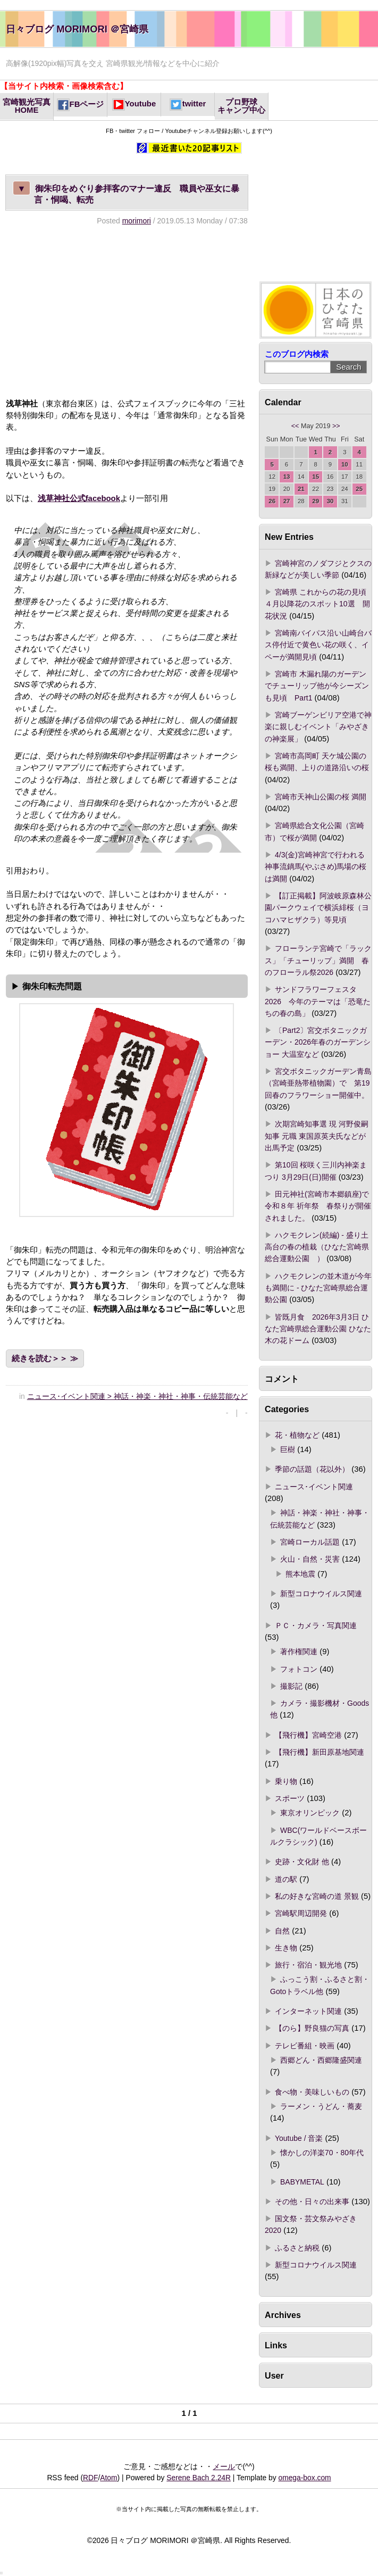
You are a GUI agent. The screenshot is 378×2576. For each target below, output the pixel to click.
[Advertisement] (127, 311)
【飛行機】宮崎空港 (308, 1735)
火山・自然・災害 (310, 1559)
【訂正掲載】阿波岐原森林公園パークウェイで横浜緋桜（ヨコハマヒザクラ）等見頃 (318, 907)
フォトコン (298, 1669)
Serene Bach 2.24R (198, 2477)
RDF (90, 2477)
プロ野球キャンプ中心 (241, 106)
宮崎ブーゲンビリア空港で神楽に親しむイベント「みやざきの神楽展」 (318, 727)
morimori (136, 220)
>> (336, 426)
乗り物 (286, 1781)
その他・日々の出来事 (312, 2201)
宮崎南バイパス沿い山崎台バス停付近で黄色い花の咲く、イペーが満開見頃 (318, 645)
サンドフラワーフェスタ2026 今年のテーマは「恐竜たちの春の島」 (318, 1001)
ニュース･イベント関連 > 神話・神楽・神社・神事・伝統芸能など (137, 1396)
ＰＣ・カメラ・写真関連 (316, 1625)
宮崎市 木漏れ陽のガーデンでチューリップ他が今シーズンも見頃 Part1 (317, 686)
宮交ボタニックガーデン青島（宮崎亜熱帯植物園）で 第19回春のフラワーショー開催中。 (318, 1083)
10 (344, 464)
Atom (108, 2477)
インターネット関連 (308, 2011)
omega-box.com (304, 2477)
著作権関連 (298, 1651)
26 (271, 501)
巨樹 (287, 1449)
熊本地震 (300, 1574)
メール (224, 2466)
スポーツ (290, 1798)
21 (301, 489)
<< (295, 426)
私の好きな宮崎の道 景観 (317, 1896)
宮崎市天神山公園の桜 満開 (320, 797)
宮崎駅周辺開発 (301, 1913)
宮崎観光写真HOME (27, 106)
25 (359, 489)
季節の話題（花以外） (312, 1469)
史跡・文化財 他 (302, 1861)
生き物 (286, 1948)
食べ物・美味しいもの (312, 2092)
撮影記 (291, 1686)
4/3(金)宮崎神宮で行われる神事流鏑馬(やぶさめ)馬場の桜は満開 (315, 867)
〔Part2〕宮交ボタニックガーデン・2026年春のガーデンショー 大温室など (318, 1042)
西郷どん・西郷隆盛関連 (321, 2060)
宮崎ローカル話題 (310, 1542)
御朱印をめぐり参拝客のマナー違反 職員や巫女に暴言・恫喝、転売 (126, 192)
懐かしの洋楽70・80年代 (322, 2152)
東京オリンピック (310, 1812)
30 (330, 501)
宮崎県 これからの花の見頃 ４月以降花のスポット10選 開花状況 (319, 604)
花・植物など (297, 1435)
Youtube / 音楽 (299, 2138)
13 (286, 476)
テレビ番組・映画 (304, 2045)
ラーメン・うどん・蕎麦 (321, 2106)
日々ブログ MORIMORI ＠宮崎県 (77, 29)
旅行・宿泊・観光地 (308, 1965)
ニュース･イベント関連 (314, 1486)
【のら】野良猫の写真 (312, 2028)
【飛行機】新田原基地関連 (319, 1752)
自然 (282, 1931)
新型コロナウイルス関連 (321, 1593)
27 (286, 501)
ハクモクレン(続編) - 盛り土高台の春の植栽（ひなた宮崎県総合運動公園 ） (317, 1247)
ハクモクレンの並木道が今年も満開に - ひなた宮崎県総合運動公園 (318, 1288)
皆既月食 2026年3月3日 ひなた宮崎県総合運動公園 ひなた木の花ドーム (318, 1329)
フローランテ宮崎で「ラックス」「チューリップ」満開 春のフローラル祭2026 (318, 960)
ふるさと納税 (297, 2248)
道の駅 (286, 1879)
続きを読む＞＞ (40, 1358)
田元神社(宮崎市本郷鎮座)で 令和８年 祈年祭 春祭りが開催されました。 (318, 1206)
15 (315, 476)
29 (315, 501)
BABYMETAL (302, 2182)
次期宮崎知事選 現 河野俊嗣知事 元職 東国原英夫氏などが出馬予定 (316, 1136)
